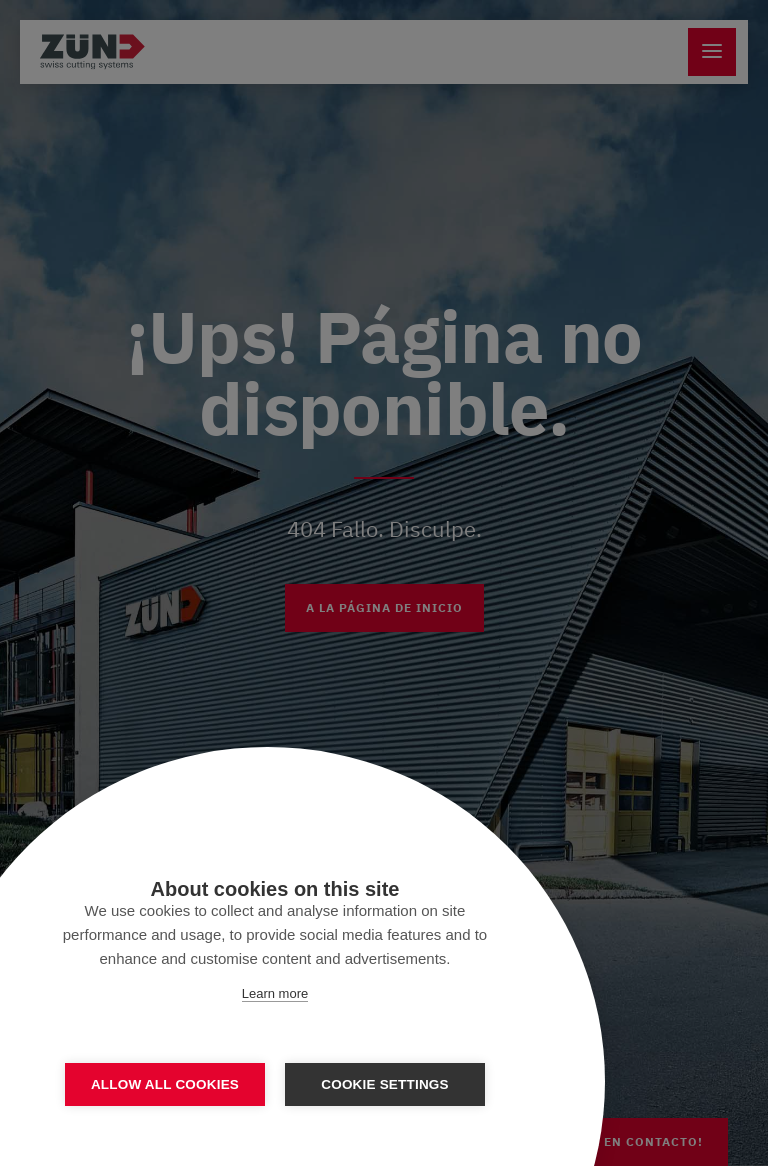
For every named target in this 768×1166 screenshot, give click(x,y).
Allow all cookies (165, 1084)
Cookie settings (385, 1084)
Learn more (275, 993)
